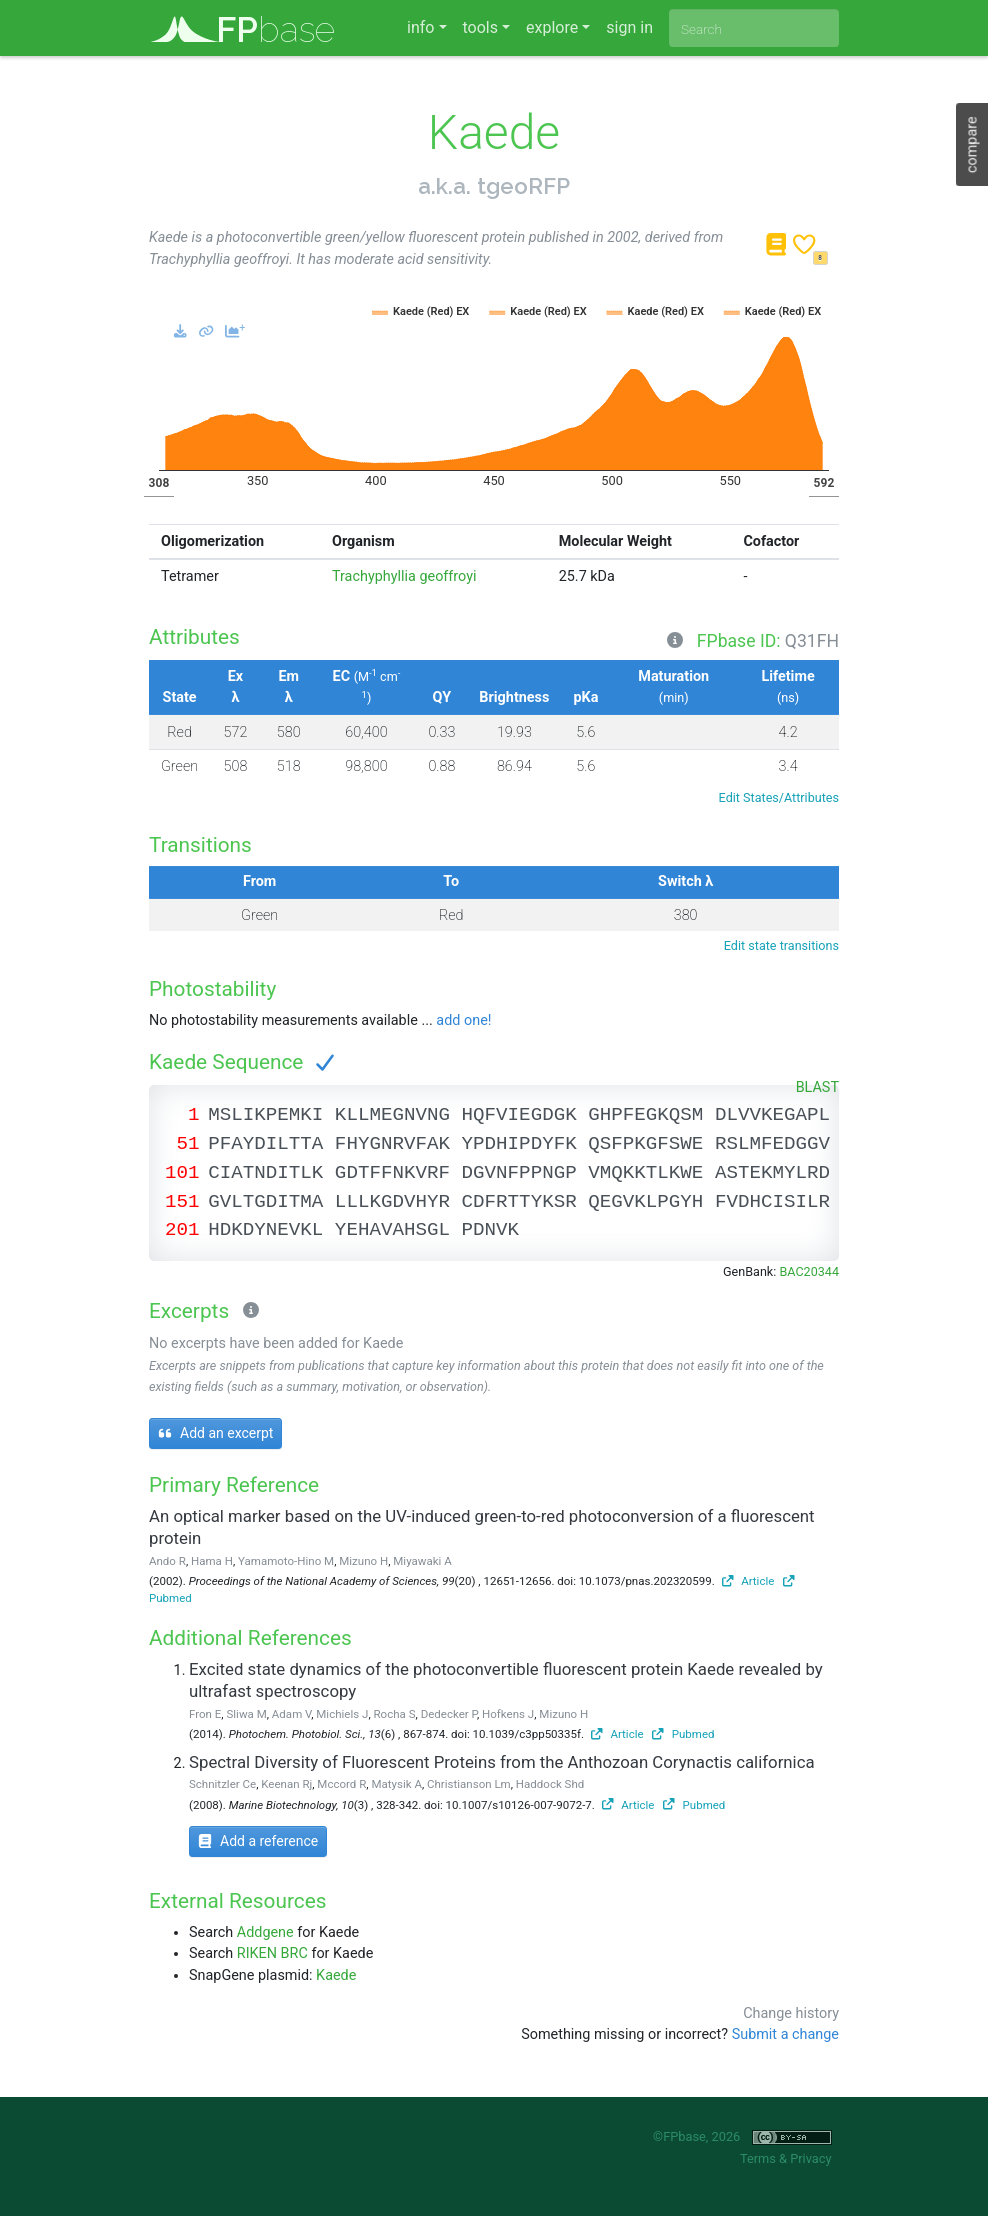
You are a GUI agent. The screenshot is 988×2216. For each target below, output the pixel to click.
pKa (585, 697)
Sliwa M (246, 1714)
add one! (463, 1020)
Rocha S (395, 1714)
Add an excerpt (215, 1433)
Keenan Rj (286, 1784)
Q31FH (812, 641)
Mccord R (341, 1784)
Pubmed (683, 1734)
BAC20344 (809, 1271)
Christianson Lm (469, 1784)
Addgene (265, 1932)
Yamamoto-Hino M (286, 1561)
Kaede (336, 1975)
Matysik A (396, 1784)
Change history (791, 2013)
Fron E (205, 1714)
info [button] (420, 27)
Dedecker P (449, 1714)
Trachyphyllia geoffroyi (404, 576)
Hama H (212, 1561)
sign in (629, 27)
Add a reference (258, 1841)
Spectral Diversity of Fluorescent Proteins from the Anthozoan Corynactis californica (502, 1762)
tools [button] (480, 27)
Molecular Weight (615, 541)
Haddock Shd (550, 1784)
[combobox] (754, 28)
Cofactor (771, 541)
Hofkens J (508, 1714)
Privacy (810, 2158)
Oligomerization (212, 541)
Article (748, 1581)
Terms (758, 2158)
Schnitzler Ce (222, 1784)
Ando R (167, 1561)
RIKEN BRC (272, 1953)
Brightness (514, 697)
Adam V (291, 1714)
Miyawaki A (422, 1561)
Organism (363, 541)
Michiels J (342, 1714)
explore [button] (552, 27)
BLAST (817, 1087)
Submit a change (785, 2034)
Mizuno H (363, 1561)
